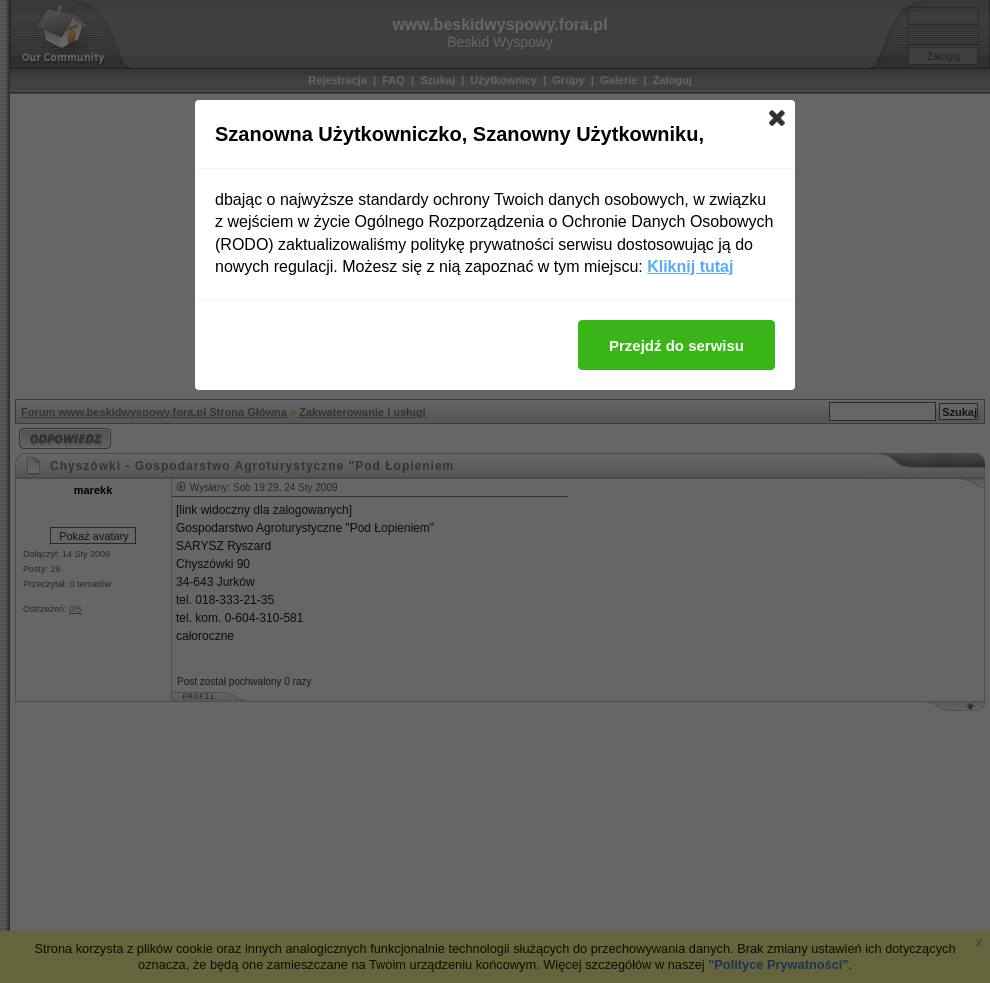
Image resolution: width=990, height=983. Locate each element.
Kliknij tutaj (690, 266)
